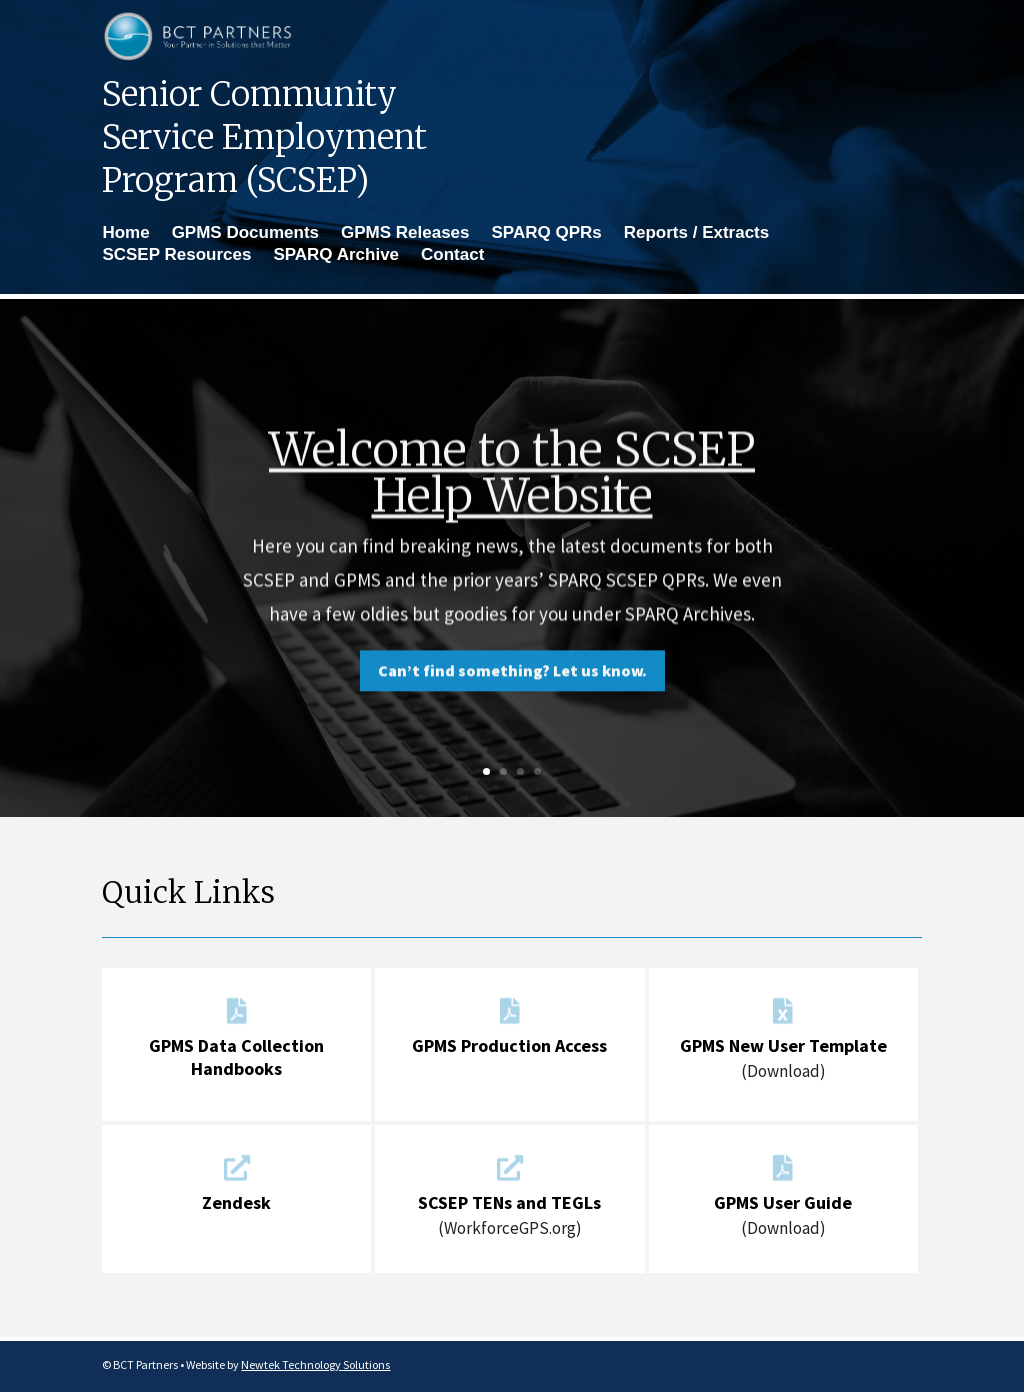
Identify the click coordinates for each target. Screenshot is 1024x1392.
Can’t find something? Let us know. (512, 691)
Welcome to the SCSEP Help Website (512, 493)
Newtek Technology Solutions (315, 1364)
